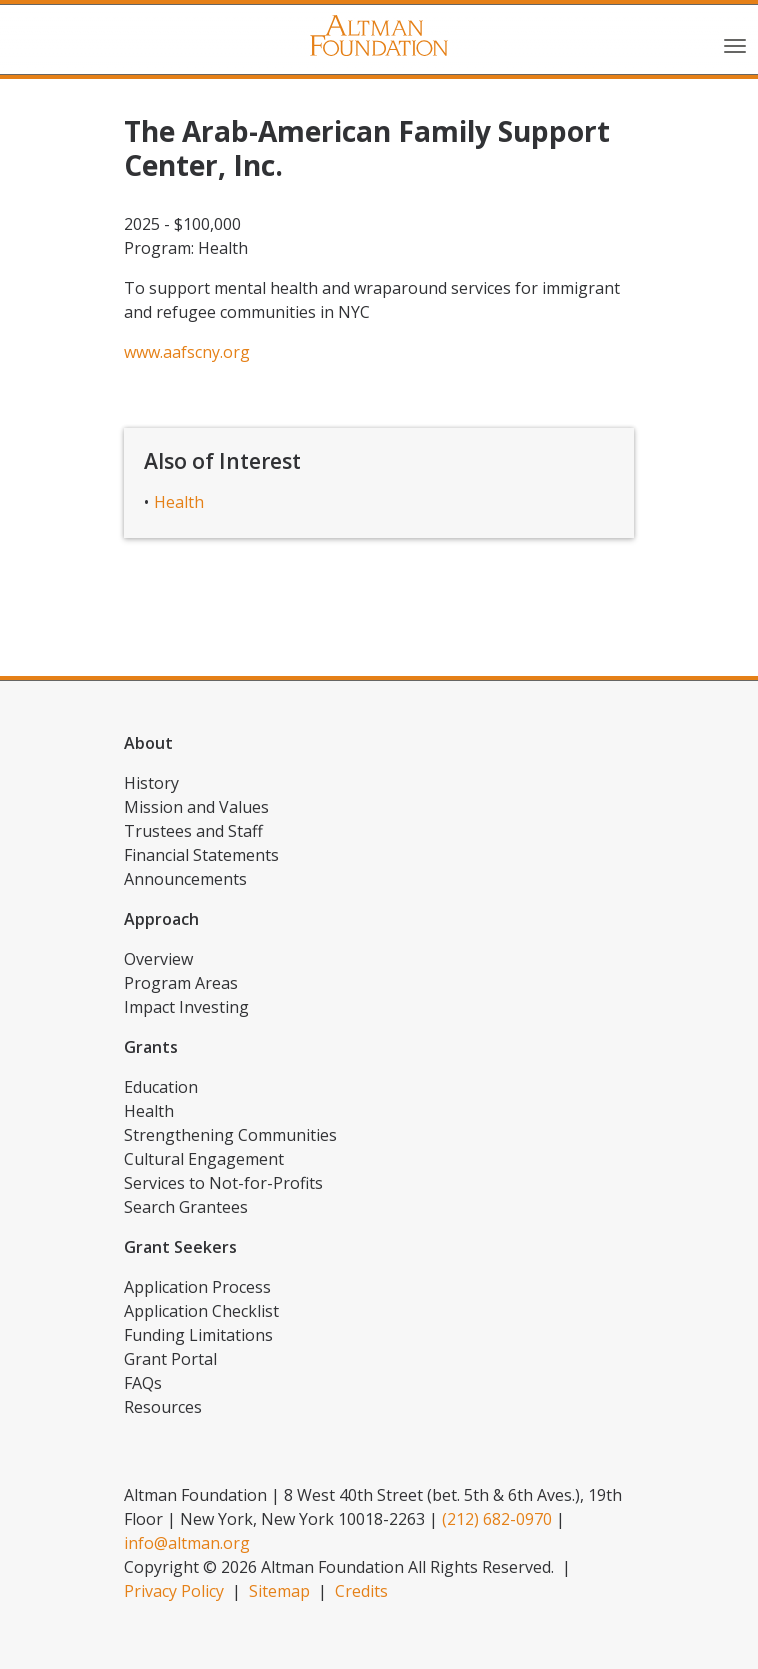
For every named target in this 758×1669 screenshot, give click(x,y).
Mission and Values (196, 807)
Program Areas (181, 983)
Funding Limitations (198, 1335)
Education (161, 1087)
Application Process (197, 1287)
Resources (163, 1407)
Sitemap (279, 1591)
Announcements (185, 879)
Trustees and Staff (193, 831)
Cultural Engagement (204, 1159)
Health (179, 502)
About (148, 743)
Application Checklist (201, 1311)
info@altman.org (187, 1543)
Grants (151, 1047)
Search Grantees (186, 1207)
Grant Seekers (180, 1247)
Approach (161, 919)
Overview (158, 959)
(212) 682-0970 (497, 1519)
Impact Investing (186, 1007)
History (151, 783)
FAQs (143, 1383)
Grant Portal (170, 1359)
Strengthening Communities (230, 1135)
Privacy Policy (174, 1591)
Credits (361, 1591)
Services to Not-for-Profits (223, 1183)
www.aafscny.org (187, 352)
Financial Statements (201, 855)
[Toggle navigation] (735, 44)
